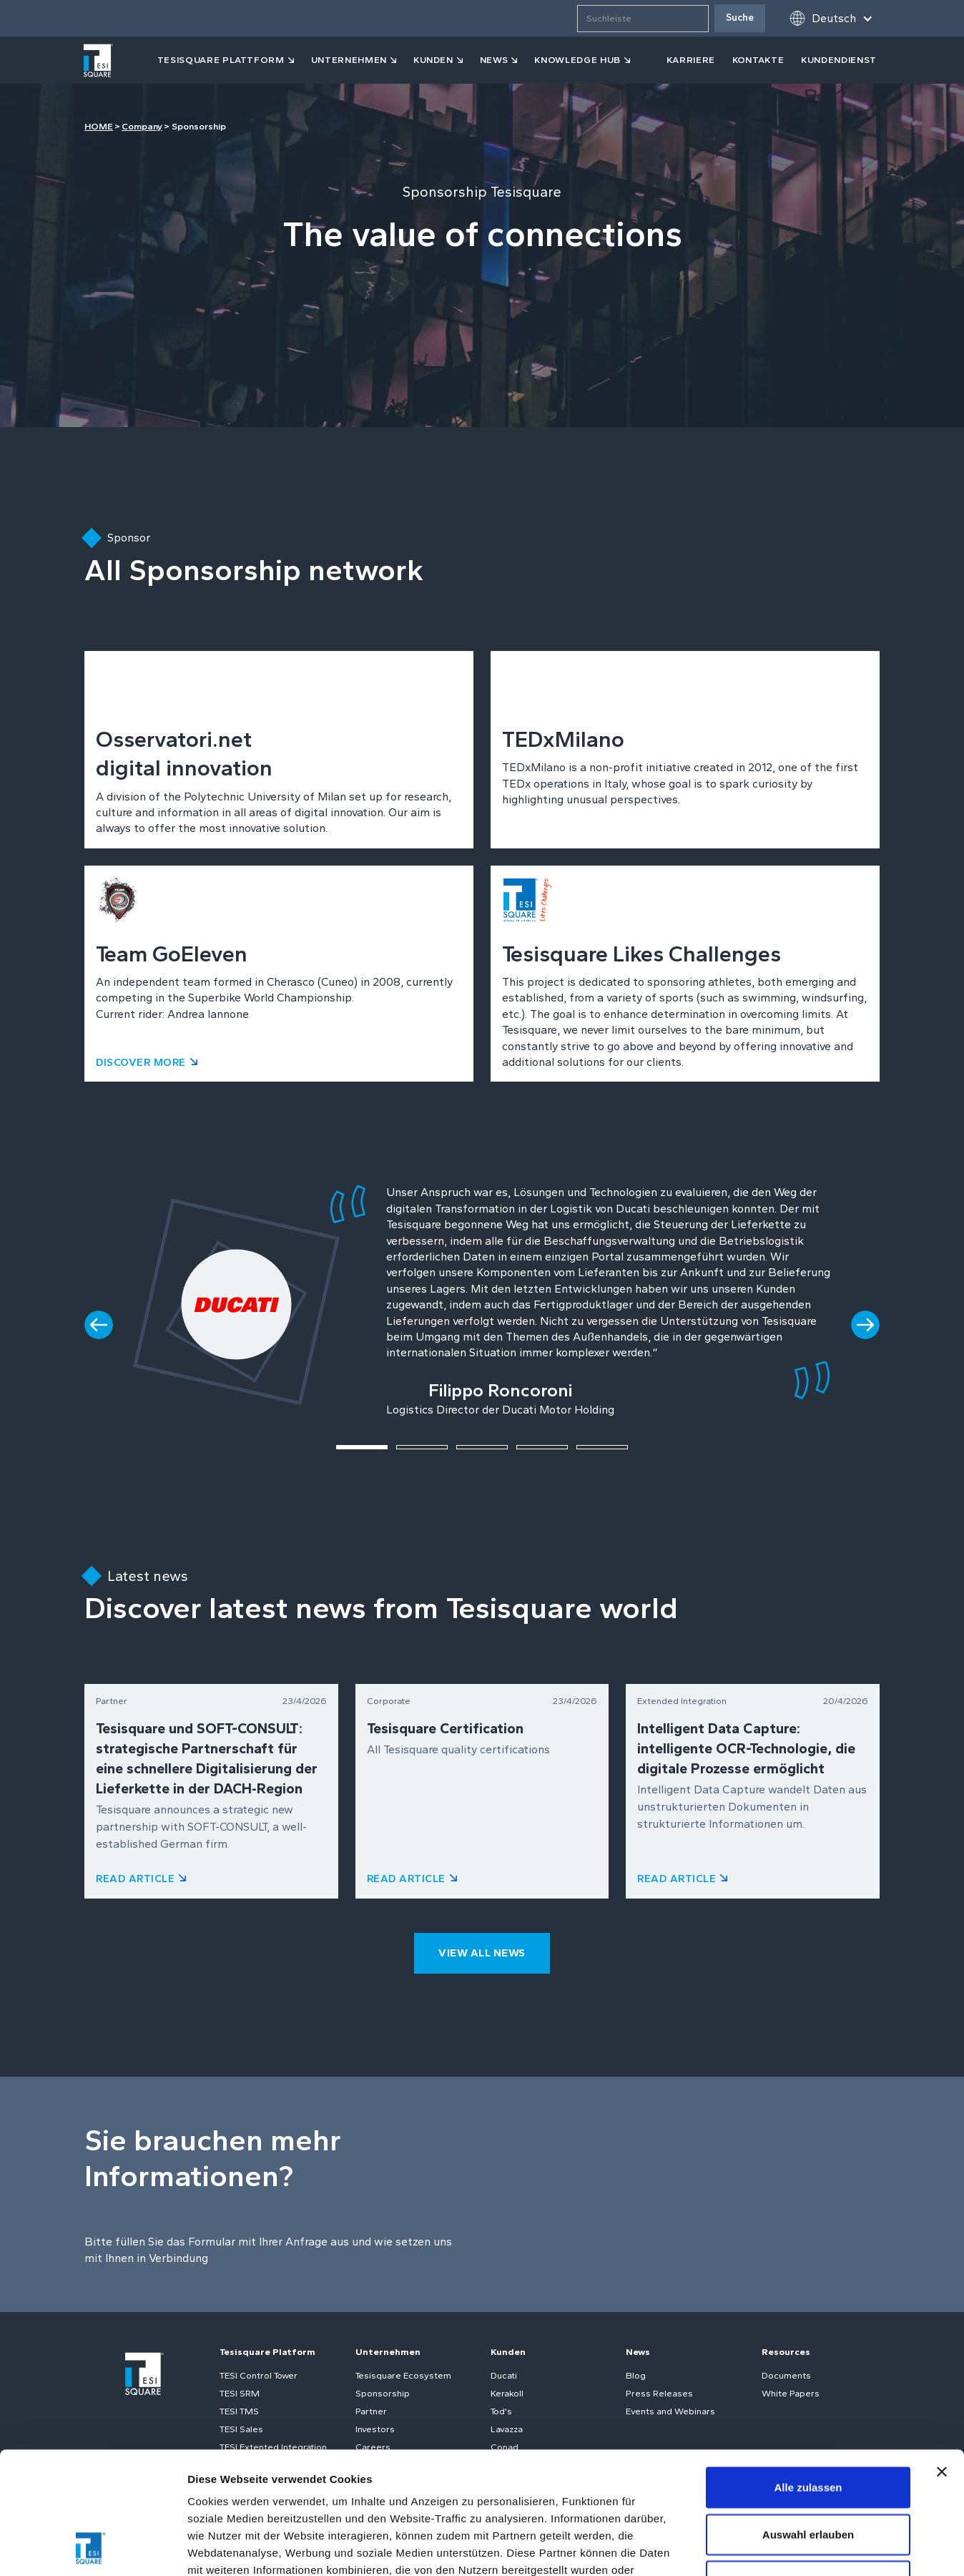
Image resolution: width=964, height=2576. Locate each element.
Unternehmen (349, 59)
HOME (98, 126)
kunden (433, 59)
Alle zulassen (808, 2372)
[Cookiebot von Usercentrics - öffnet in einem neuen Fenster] (92, 2548)
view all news (482, 1952)
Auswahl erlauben (808, 2420)
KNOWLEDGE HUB (577, 59)
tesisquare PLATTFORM (221, 59)
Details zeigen (760, 2548)
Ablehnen (808, 2466)
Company (142, 126)
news (494, 59)
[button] (831, 18)
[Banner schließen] (942, 2357)
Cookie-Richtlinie (476, 2490)
